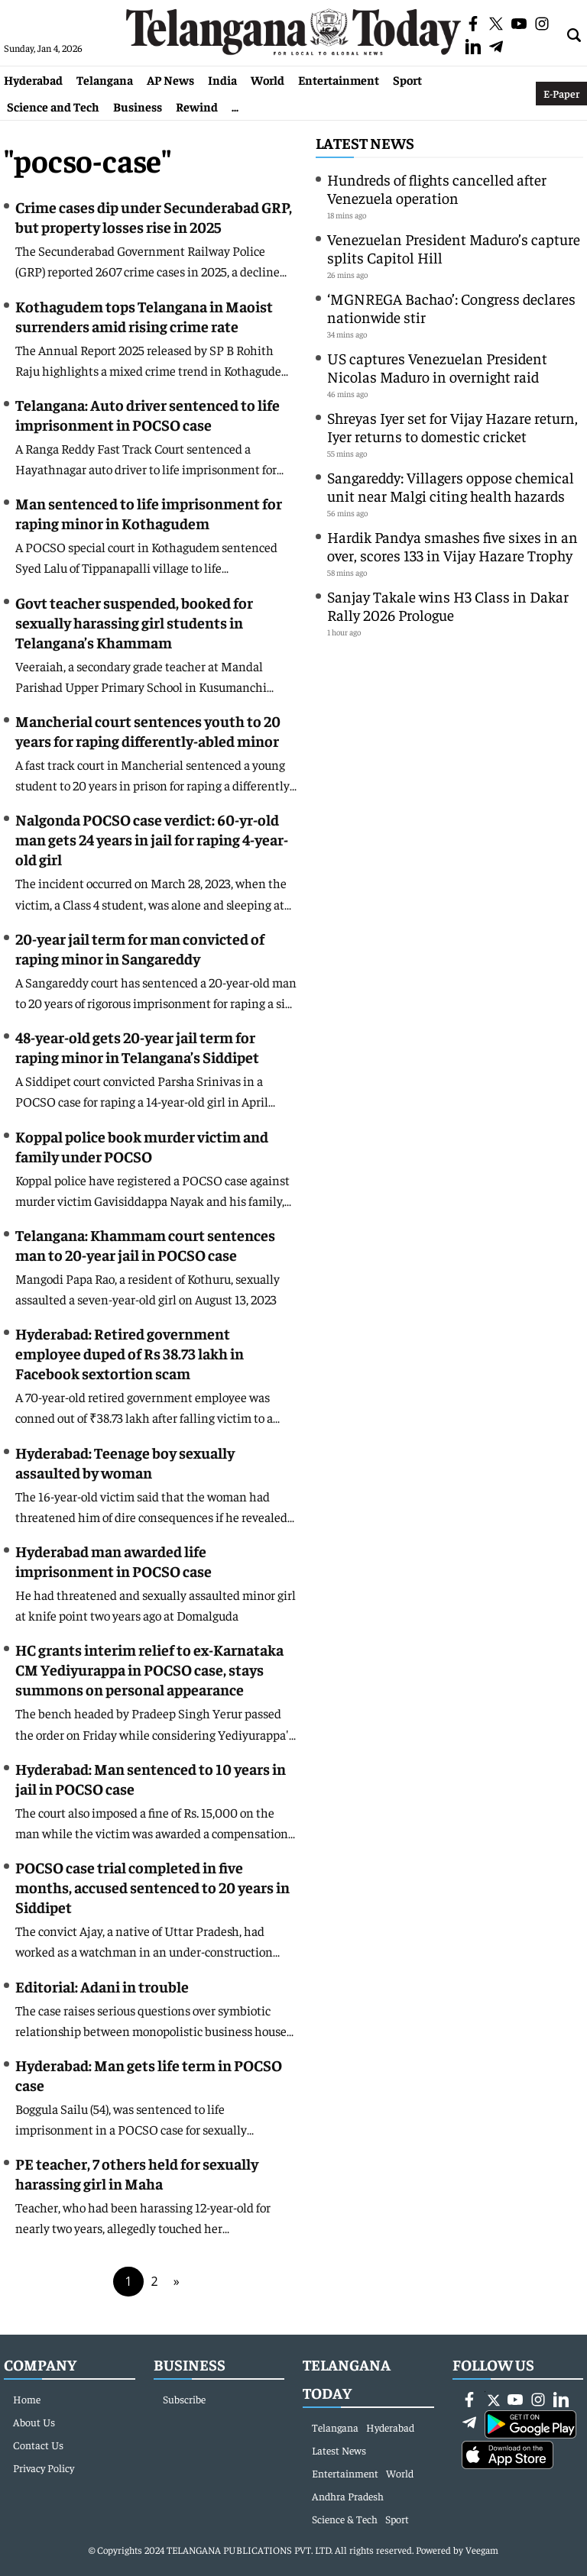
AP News (170, 79)
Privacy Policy (43, 2467)
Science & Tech (345, 2519)
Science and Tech (53, 106)
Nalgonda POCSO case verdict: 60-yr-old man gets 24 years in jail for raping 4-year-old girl (151, 839)
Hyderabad (33, 79)
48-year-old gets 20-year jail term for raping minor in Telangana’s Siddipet (137, 1046)
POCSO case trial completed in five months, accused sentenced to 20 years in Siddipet (152, 1886)
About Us (34, 2422)
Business (137, 106)
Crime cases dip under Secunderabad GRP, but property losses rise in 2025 (153, 216)
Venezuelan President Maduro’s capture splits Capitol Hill (453, 248)
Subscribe (184, 2399)
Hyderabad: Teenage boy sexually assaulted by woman (125, 1462)
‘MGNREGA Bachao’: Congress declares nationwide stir (451, 307)
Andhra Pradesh (348, 2496)
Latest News (365, 142)
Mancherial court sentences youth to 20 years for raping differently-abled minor (148, 730)
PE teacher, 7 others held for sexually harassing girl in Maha (136, 2173)
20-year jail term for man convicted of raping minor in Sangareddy (139, 948)
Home (27, 2399)
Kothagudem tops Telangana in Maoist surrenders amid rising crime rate (144, 315)
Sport (407, 79)
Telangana (104, 79)
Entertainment (338, 79)
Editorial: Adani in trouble (102, 1986)
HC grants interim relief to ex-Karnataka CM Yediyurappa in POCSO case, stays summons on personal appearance (149, 1669)
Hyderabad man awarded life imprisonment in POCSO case (113, 1560)
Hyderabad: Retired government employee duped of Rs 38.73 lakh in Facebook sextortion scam (129, 1353)
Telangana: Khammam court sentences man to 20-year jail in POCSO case (145, 1244)
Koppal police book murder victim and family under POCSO (141, 1145)
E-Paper (561, 93)
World (267, 79)
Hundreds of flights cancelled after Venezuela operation (436, 188)
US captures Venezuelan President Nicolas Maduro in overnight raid (437, 367)
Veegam (481, 2549)
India (222, 79)
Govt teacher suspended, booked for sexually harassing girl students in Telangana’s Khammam (134, 622)
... (235, 106)
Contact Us (38, 2445)
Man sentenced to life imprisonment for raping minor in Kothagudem (148, 512)
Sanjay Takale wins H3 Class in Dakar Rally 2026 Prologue (448, 605)
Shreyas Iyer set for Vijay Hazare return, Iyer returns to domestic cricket (452, 426)
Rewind (197, 106)
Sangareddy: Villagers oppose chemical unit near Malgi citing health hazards (450, 486)
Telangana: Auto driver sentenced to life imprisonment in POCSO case (147, 414)
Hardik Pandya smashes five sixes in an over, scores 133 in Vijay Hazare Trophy (452, 545)
